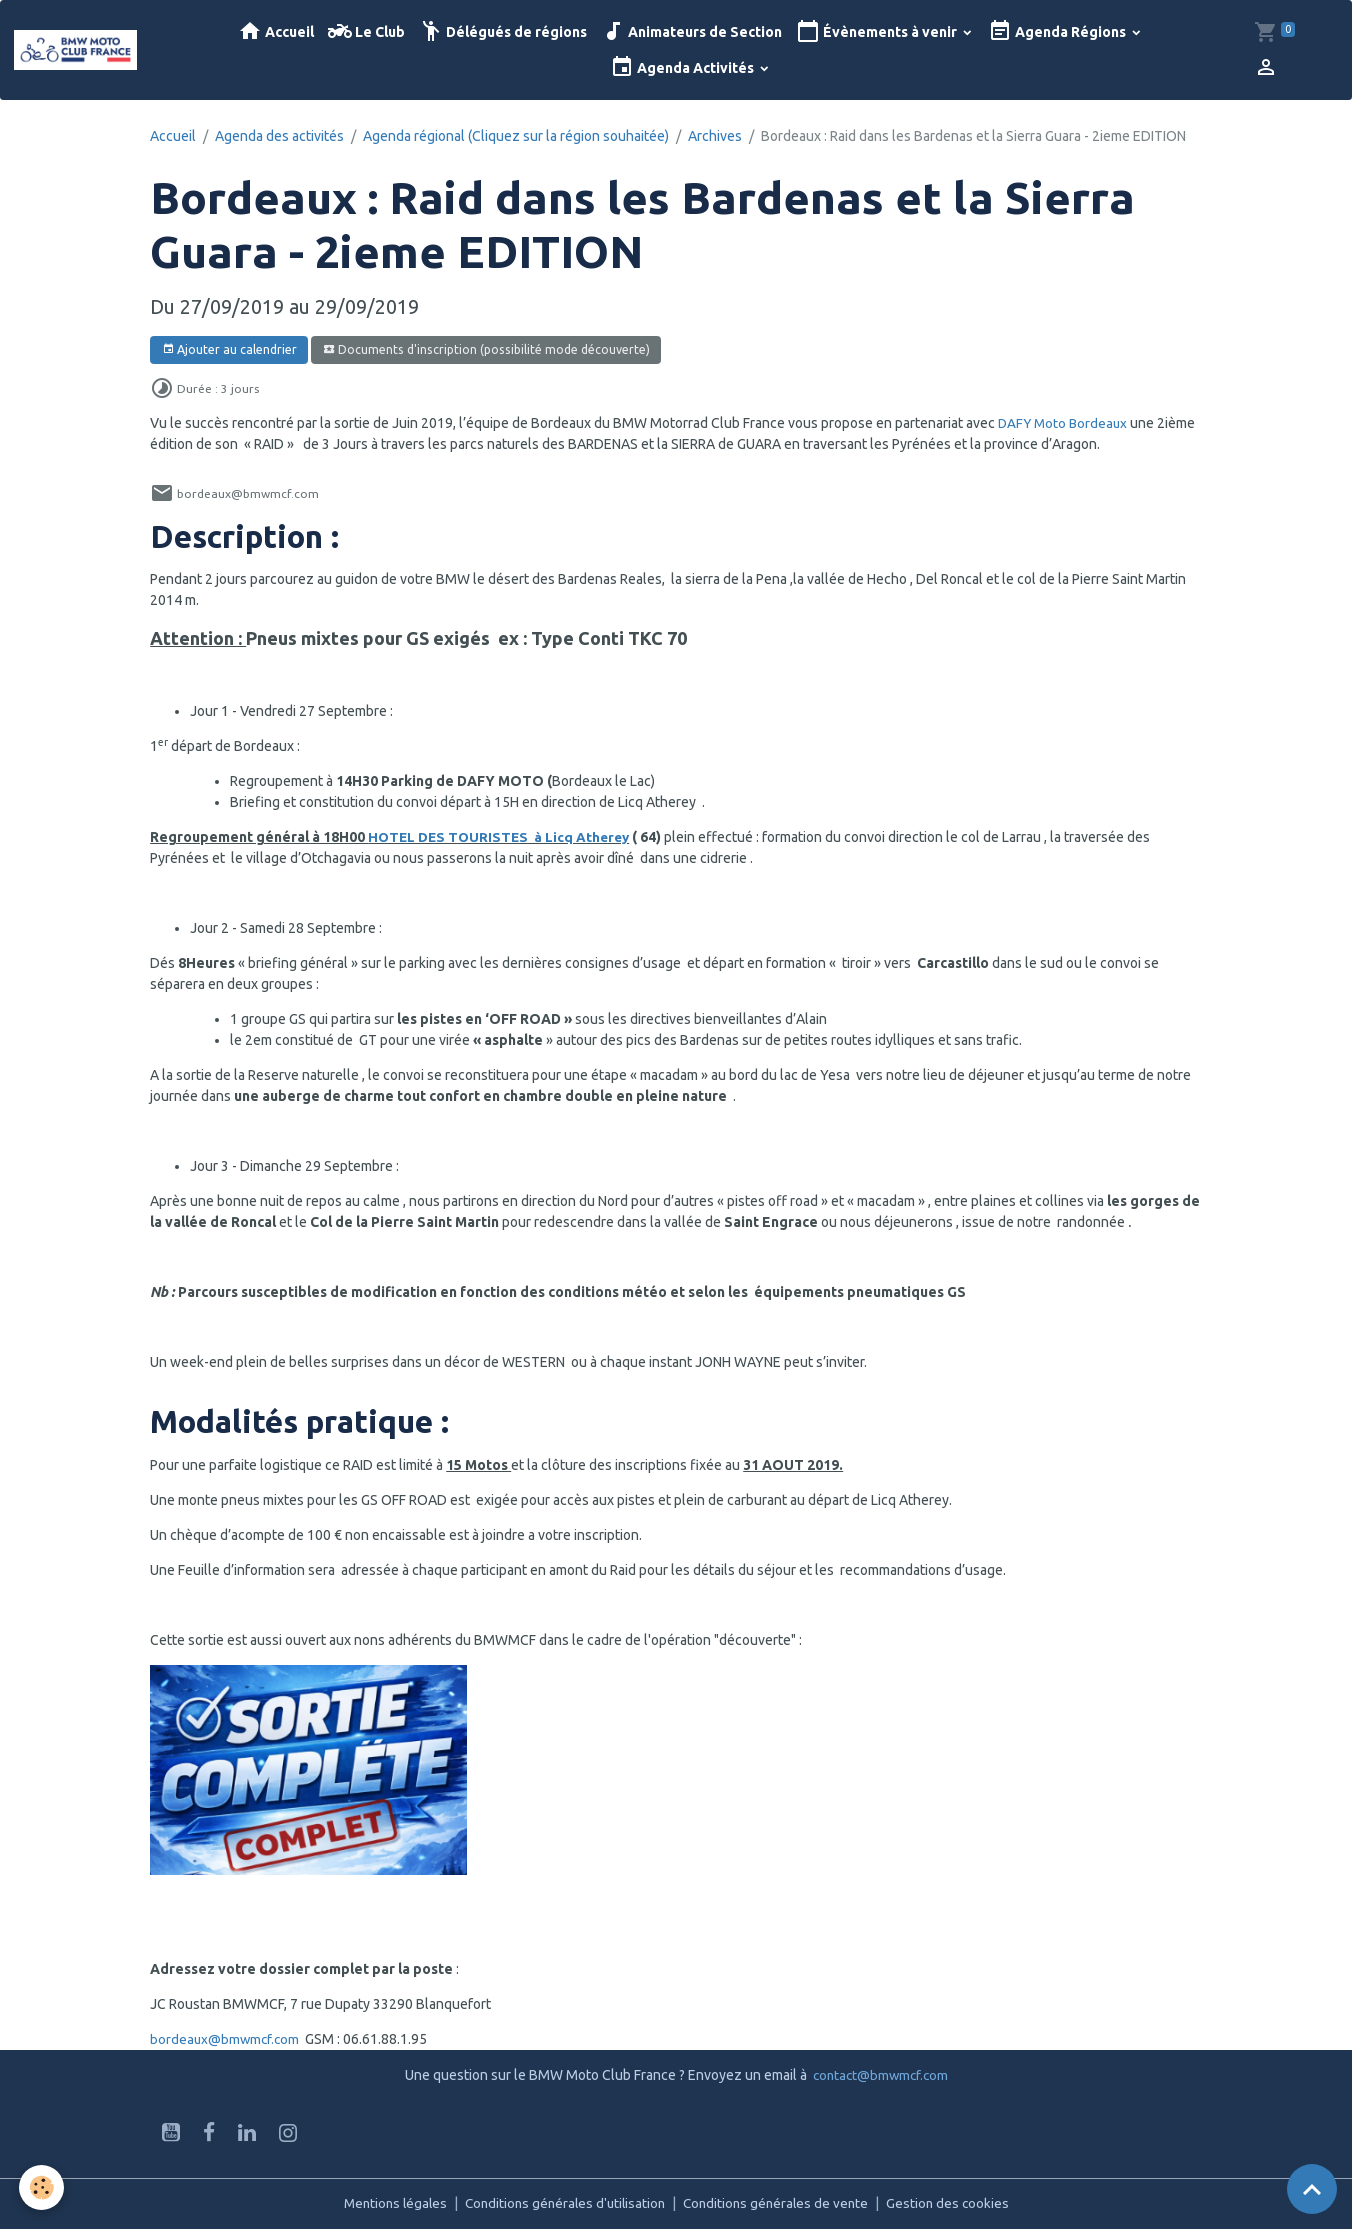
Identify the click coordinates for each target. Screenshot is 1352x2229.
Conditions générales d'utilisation (563, 2203)
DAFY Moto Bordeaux (1065, 423)
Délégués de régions (503, 31)
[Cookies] (42, 2187)
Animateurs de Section (691, 31)
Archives (715, 136)
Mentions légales (387, 2203)
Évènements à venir (878, 31)
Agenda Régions (1058, 31)
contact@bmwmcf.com (880, 2075)
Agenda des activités (279, 136)
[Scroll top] (1312, 2189)
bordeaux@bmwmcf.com (226, 2039)
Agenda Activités (683, 67)
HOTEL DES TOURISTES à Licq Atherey (502, 837)
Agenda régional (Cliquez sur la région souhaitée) (516, 136)
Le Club (366, 31)
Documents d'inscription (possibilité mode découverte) (486, 349)
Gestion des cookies (956, 2203)
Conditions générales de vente (780, 2203)
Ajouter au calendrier (229, 349)
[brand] (77, 50)
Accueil (276, 31)
